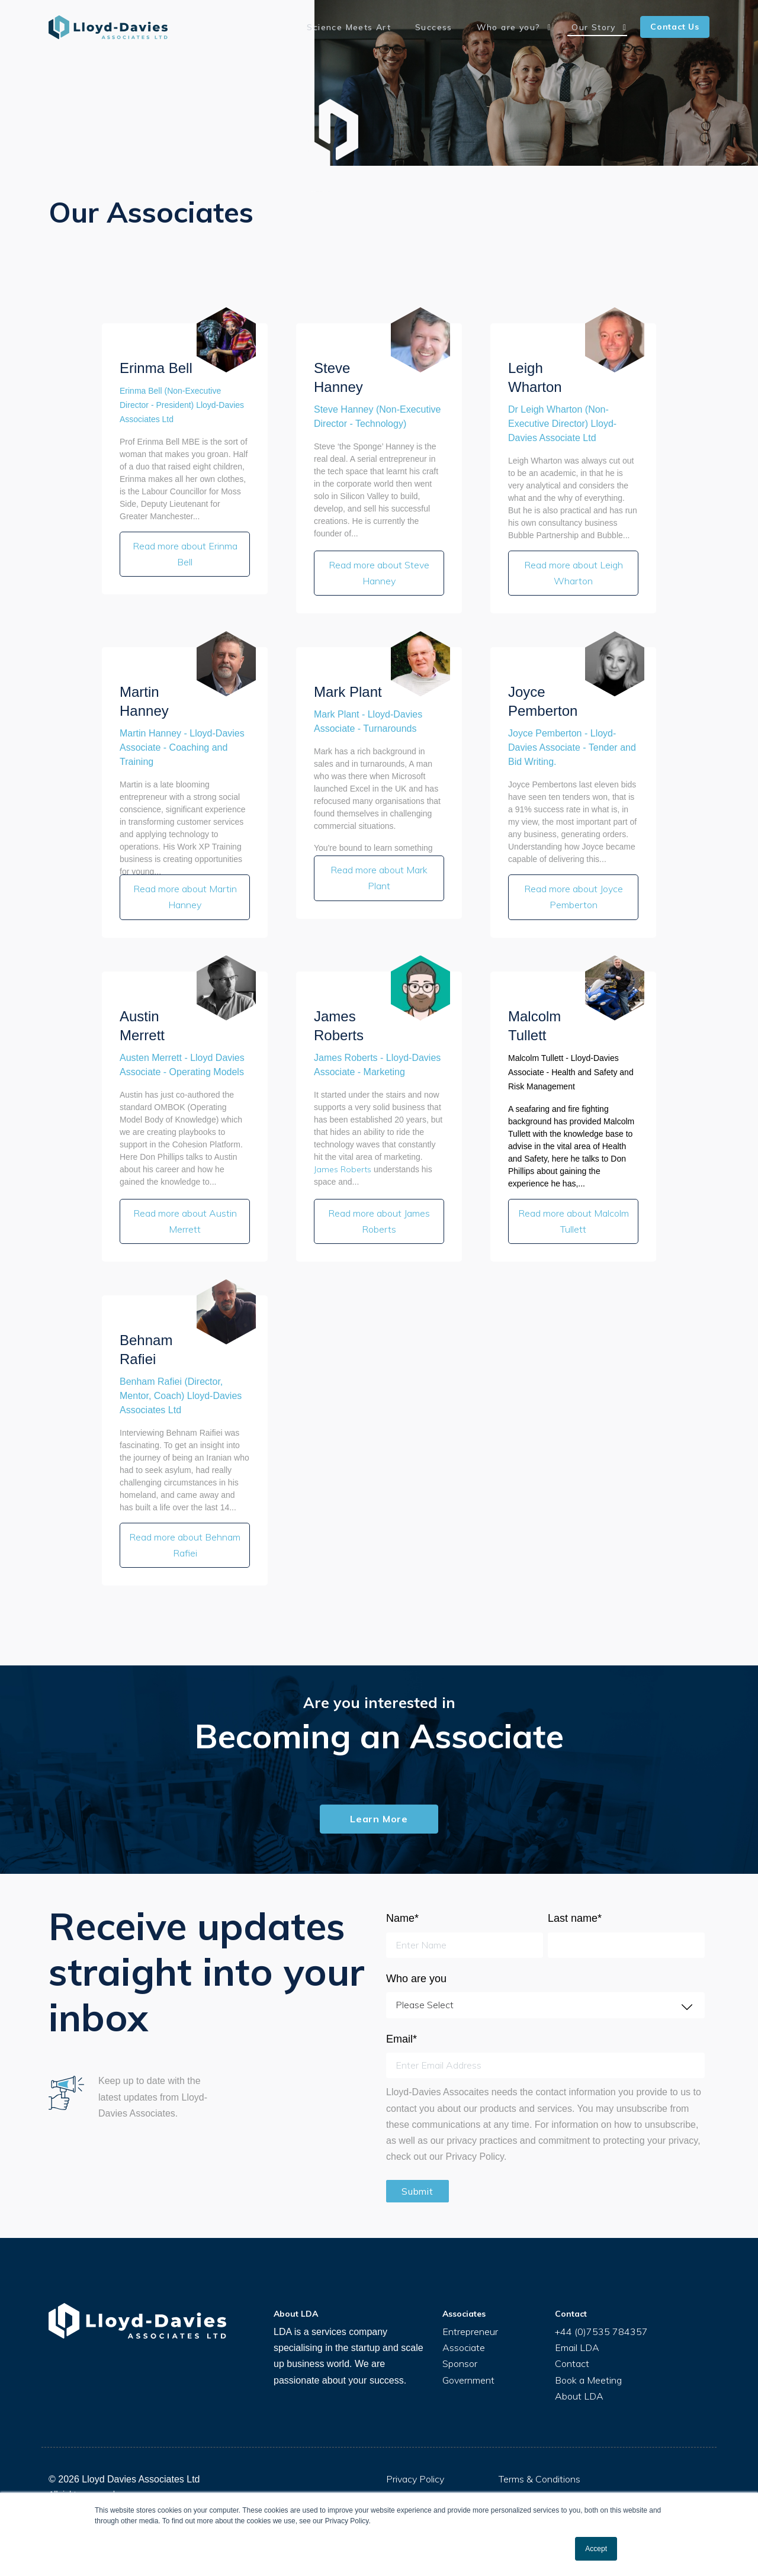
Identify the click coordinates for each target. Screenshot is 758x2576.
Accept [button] (596, 2549)
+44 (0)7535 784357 (601, 2311)
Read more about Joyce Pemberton (573, 889)
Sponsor (459, 2343)
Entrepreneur (470, 2311)
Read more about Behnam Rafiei (184, 1527)
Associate (463, 2327)
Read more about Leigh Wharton (573, 570)
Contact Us (674, 26)
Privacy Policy (415, 2458)
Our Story (599, 27)
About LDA (579, 2375)
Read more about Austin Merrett (185, 1207)
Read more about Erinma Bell (185, 551)
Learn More (379, 1797)
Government (468, 2359)
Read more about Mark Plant (379, 870)
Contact (572, 2343)
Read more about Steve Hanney (379, 570)
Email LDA (577, 2327)
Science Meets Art (378, 27)
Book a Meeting (588, 2359)
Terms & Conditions (539, 2458)
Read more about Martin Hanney (185, 889)
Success (454, 27)
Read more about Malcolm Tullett (573, 1207)
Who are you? (522, 27)
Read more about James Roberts (379, 1207)
